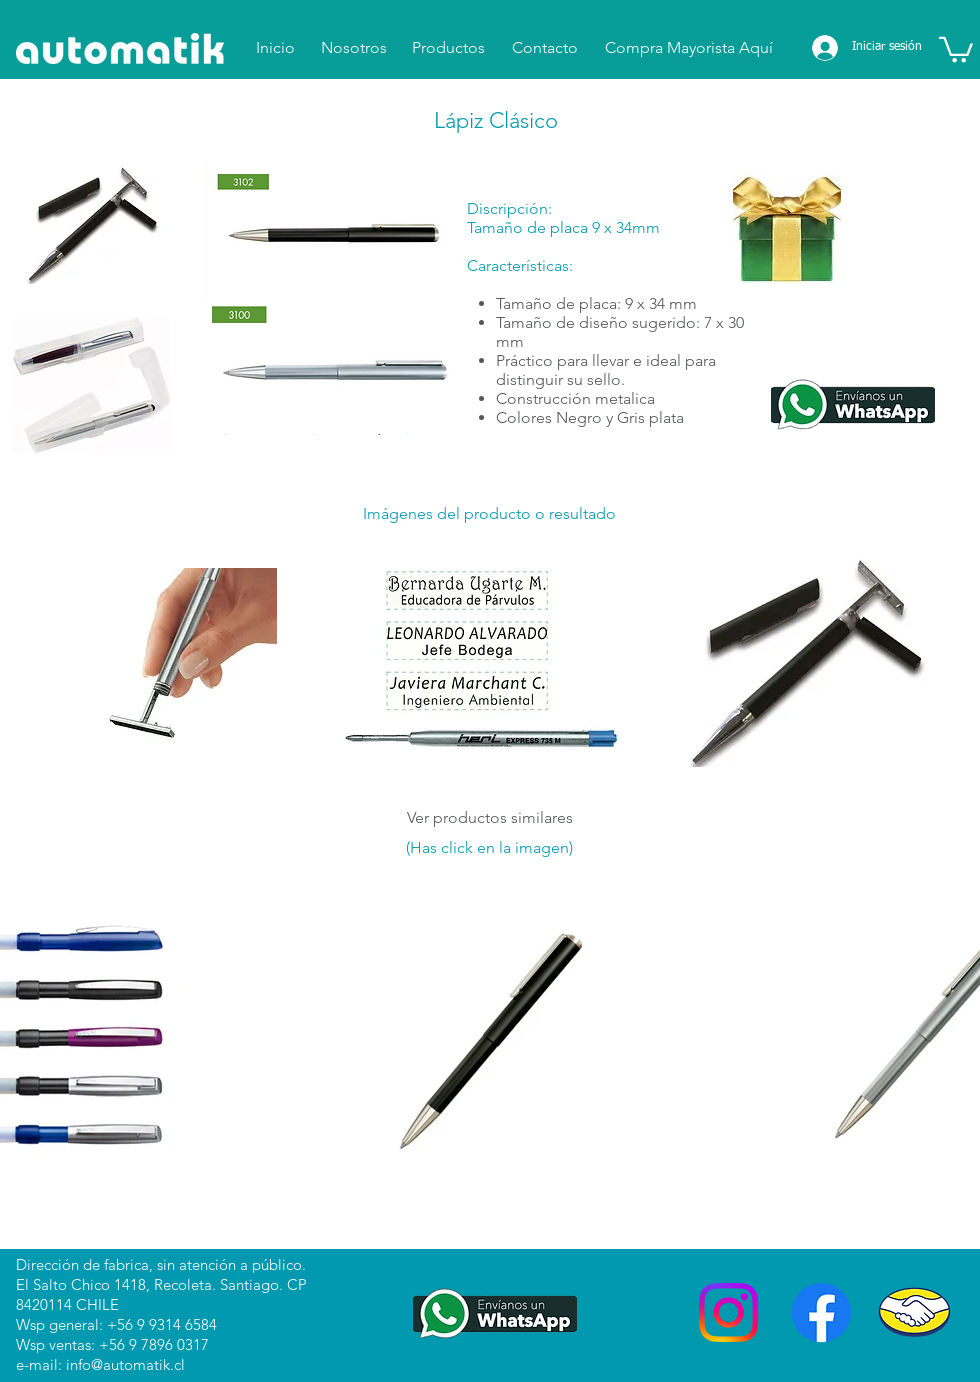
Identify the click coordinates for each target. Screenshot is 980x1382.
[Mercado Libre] (914, 1312)
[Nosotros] (353, 48)
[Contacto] (544, 48)
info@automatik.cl (125, 1364)
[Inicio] (275, 48)
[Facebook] (821, 1312)
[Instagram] (728, 1312)
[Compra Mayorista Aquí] (688, 48)
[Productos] (448, 48)
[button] (956, 48)
